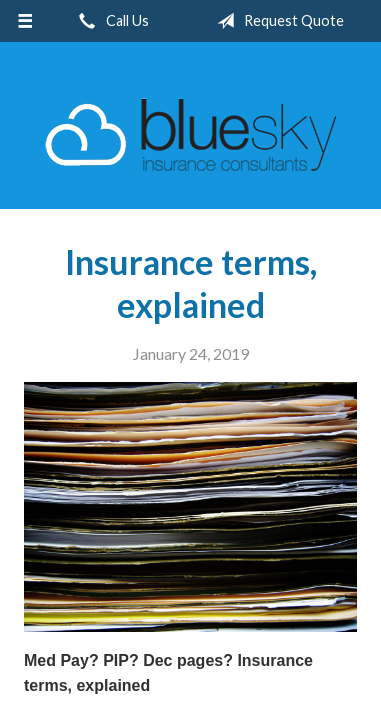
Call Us (110, 21)
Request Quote (276, 21)
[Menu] (25, 21)
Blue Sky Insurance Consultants (191, 134)
